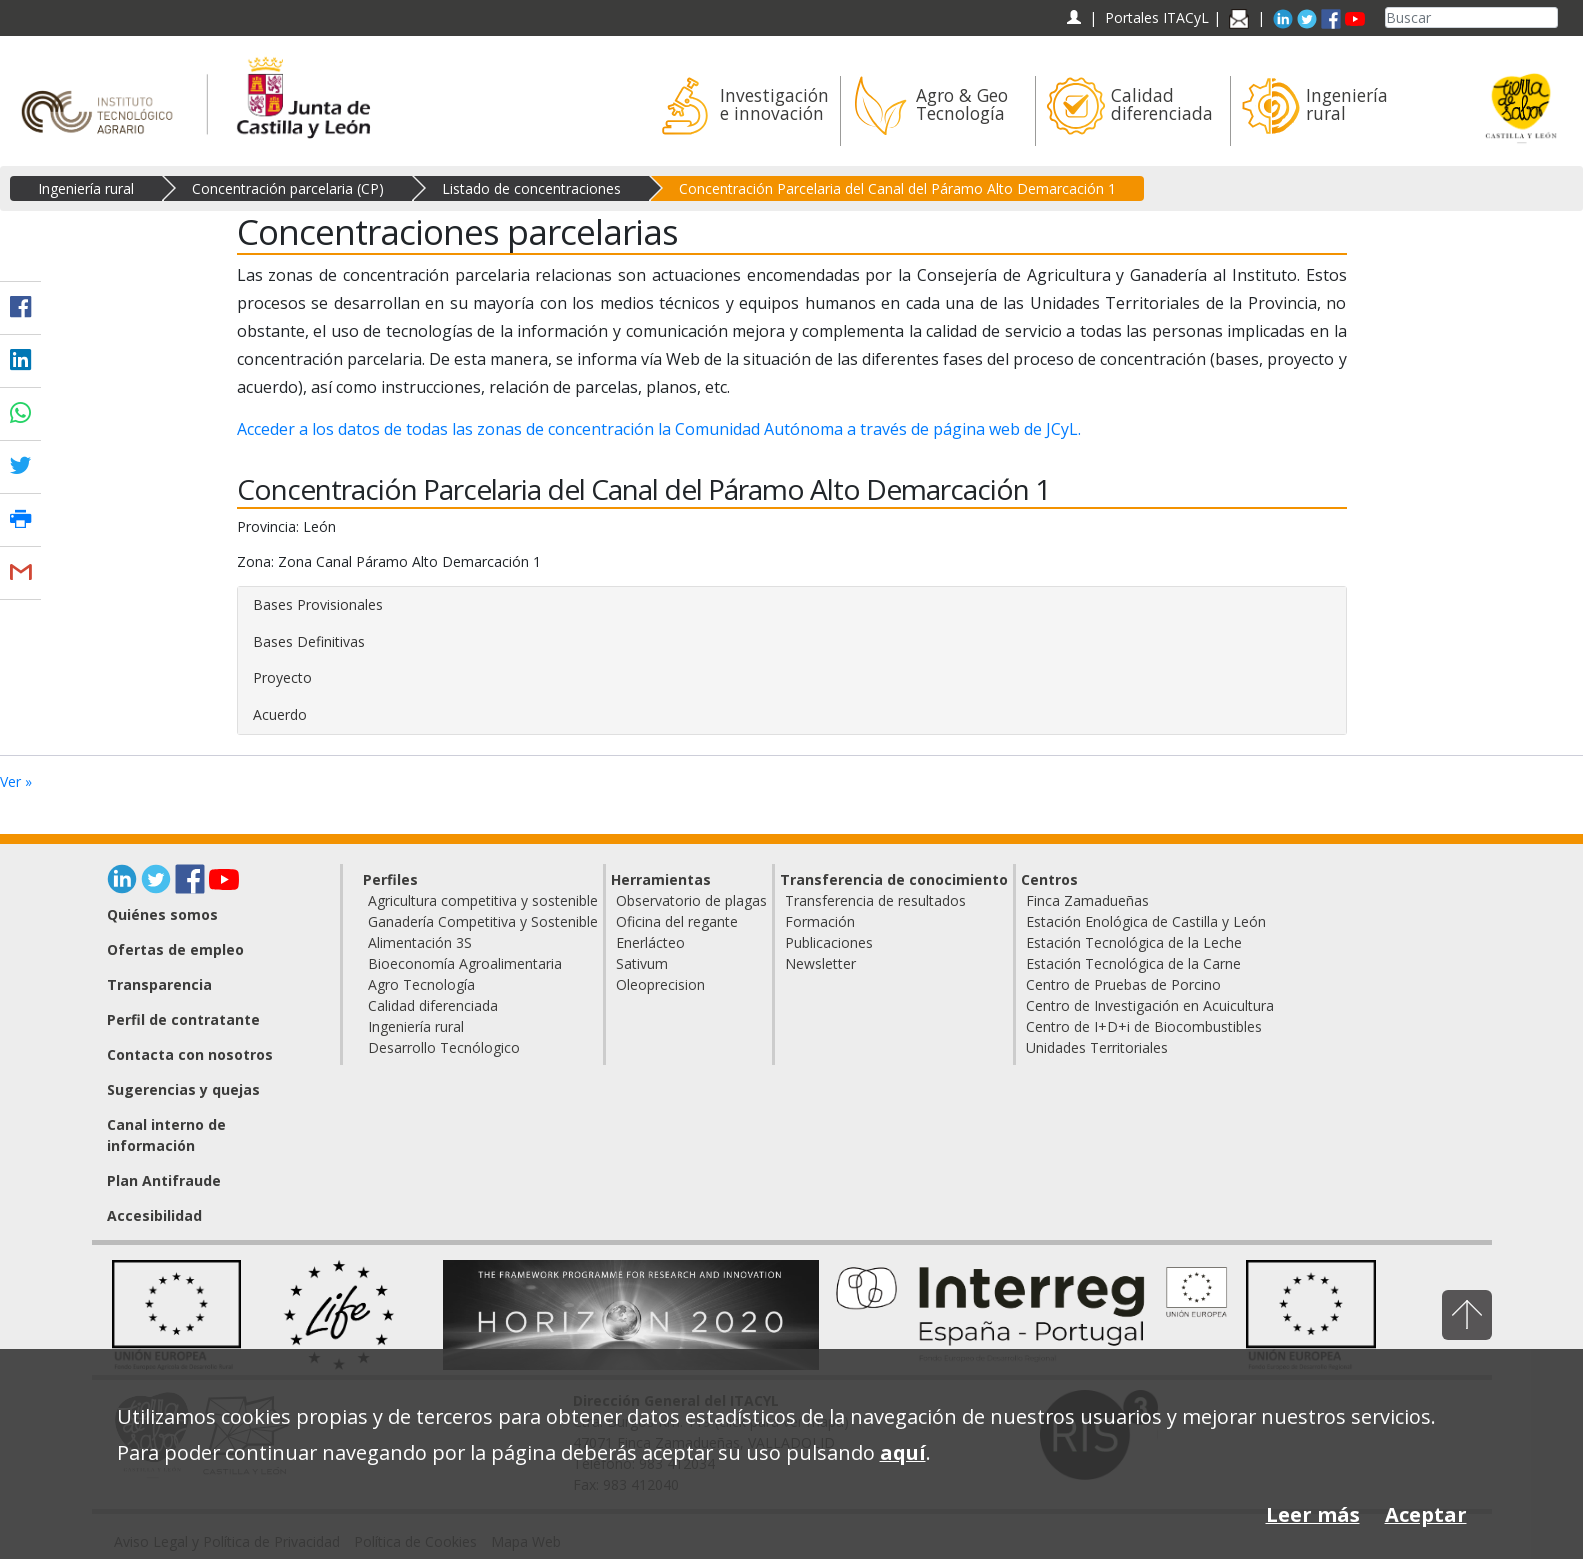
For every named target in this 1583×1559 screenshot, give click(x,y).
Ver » (16, 781)
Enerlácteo (650, 942)
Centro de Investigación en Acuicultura (1150, 1005)
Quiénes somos (162, 914)
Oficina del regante (677, 921)
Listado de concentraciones (531, 188)
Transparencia (159, 984)
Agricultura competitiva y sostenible (483, 900)
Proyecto (282, 677)
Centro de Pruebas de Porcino (1123, 984)
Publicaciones (829, 942)
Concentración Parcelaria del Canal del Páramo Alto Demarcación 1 (897, 188)
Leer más (1313, 1514)
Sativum (642, 963)
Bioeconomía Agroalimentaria (465, 963)
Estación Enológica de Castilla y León (1146, 921)
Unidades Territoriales (1097, 1047)
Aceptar (1426, 1514)
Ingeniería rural (86, 188)
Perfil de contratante (183, 1019)
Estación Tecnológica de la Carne (1133, 963)
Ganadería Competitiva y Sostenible (483, 921)
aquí (903, 1452)
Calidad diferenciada (433, 1005)
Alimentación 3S (420, 942)
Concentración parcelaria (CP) (288, 188)
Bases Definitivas (309, 641)
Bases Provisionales (318, 604)
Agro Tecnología (421, 984)
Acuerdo (280, 714)
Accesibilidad (154, 1215)
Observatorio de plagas (691, 900)
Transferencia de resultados (875, 900)
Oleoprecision (660, 984)
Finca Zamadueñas (1087, 900)
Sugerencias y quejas (183, 1089)
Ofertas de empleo (175, 949)
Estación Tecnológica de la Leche (1134, 942)
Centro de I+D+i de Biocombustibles (1144, 1026)
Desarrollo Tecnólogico (444, 1047)
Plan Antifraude (164, 1180)
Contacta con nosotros (190, 1054)
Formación (820, 921)
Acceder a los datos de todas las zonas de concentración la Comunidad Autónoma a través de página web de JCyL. (659, 429)
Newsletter (820, 963)
